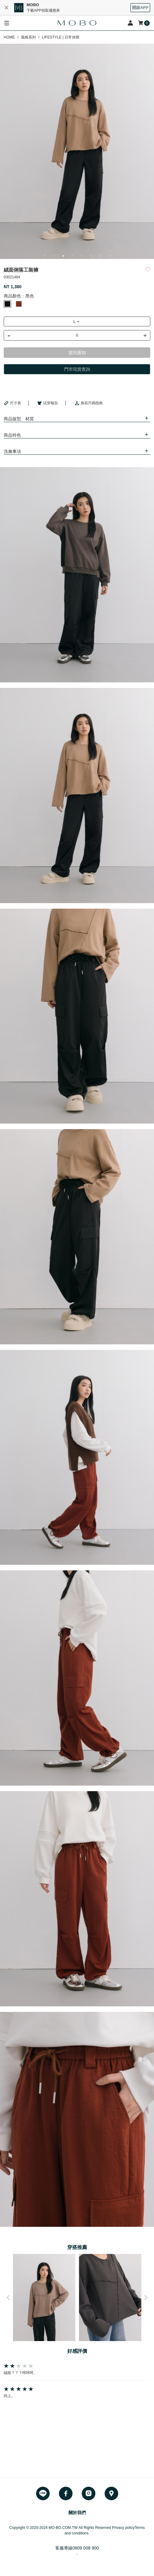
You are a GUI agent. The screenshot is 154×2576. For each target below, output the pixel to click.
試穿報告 (47, 403)
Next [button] (146, 2297)
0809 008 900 (86, 2548)
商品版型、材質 (19, 418)
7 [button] (100, 256)
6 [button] (91, 256)
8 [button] (109, 256)
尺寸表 (12, 403)
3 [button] (63, 256)
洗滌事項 (12, 451)
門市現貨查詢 (77, 369)
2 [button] (54, 256)
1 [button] (45, 256)
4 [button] (72, 256)
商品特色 (12, 435)
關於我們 (77, 2512)
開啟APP (140, 7)
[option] (77, 151)
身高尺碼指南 (88, 403)
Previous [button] (8, 2297)
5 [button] (82, 256)
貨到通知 (77, 352)
